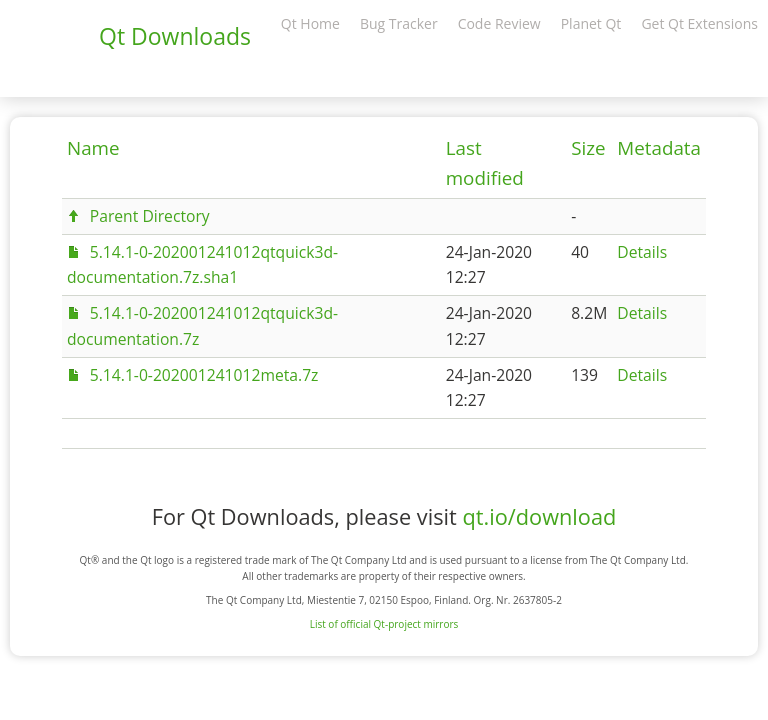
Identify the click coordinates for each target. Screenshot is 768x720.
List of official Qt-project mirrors (384, 624)
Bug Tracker (399, 23)
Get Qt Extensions (699, 23)
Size (588, 148)
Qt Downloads (175, 36)
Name (93, 148)
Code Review (499, 23)
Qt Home (310, 23)
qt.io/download (539, 516)
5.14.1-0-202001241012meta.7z (204, 375)
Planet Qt (591, 23)
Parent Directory (150, 216)
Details (642, 252)
